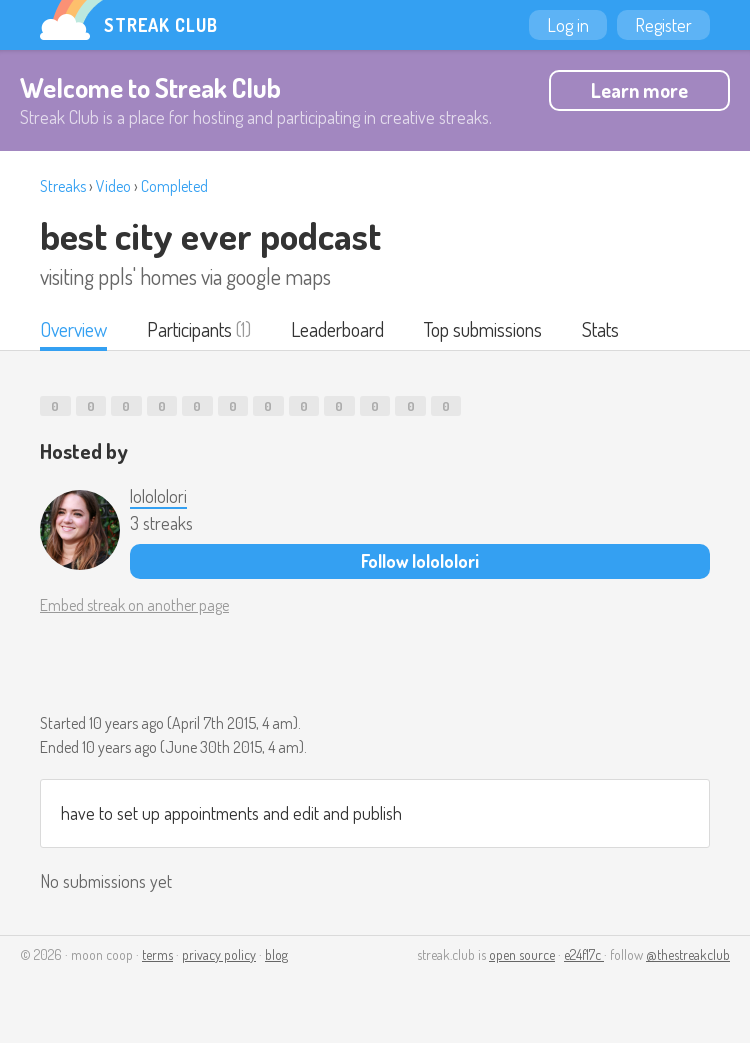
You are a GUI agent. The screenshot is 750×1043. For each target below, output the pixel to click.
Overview (73, 329)
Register (663, 25)
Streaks (63, 186)
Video (113, 186)
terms (157, 954)
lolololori (158, 496)
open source (522, 954)
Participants (189, 329)
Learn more (639, 90)
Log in (568, 25)
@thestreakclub (688, 954)
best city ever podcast (210, 235)
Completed (174, 186)
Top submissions (483, 329)
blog (276, 954)
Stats (600, 329)
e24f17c (584, 954)
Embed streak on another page (134, 605)
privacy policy (219, 954)
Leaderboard (337, 329)
